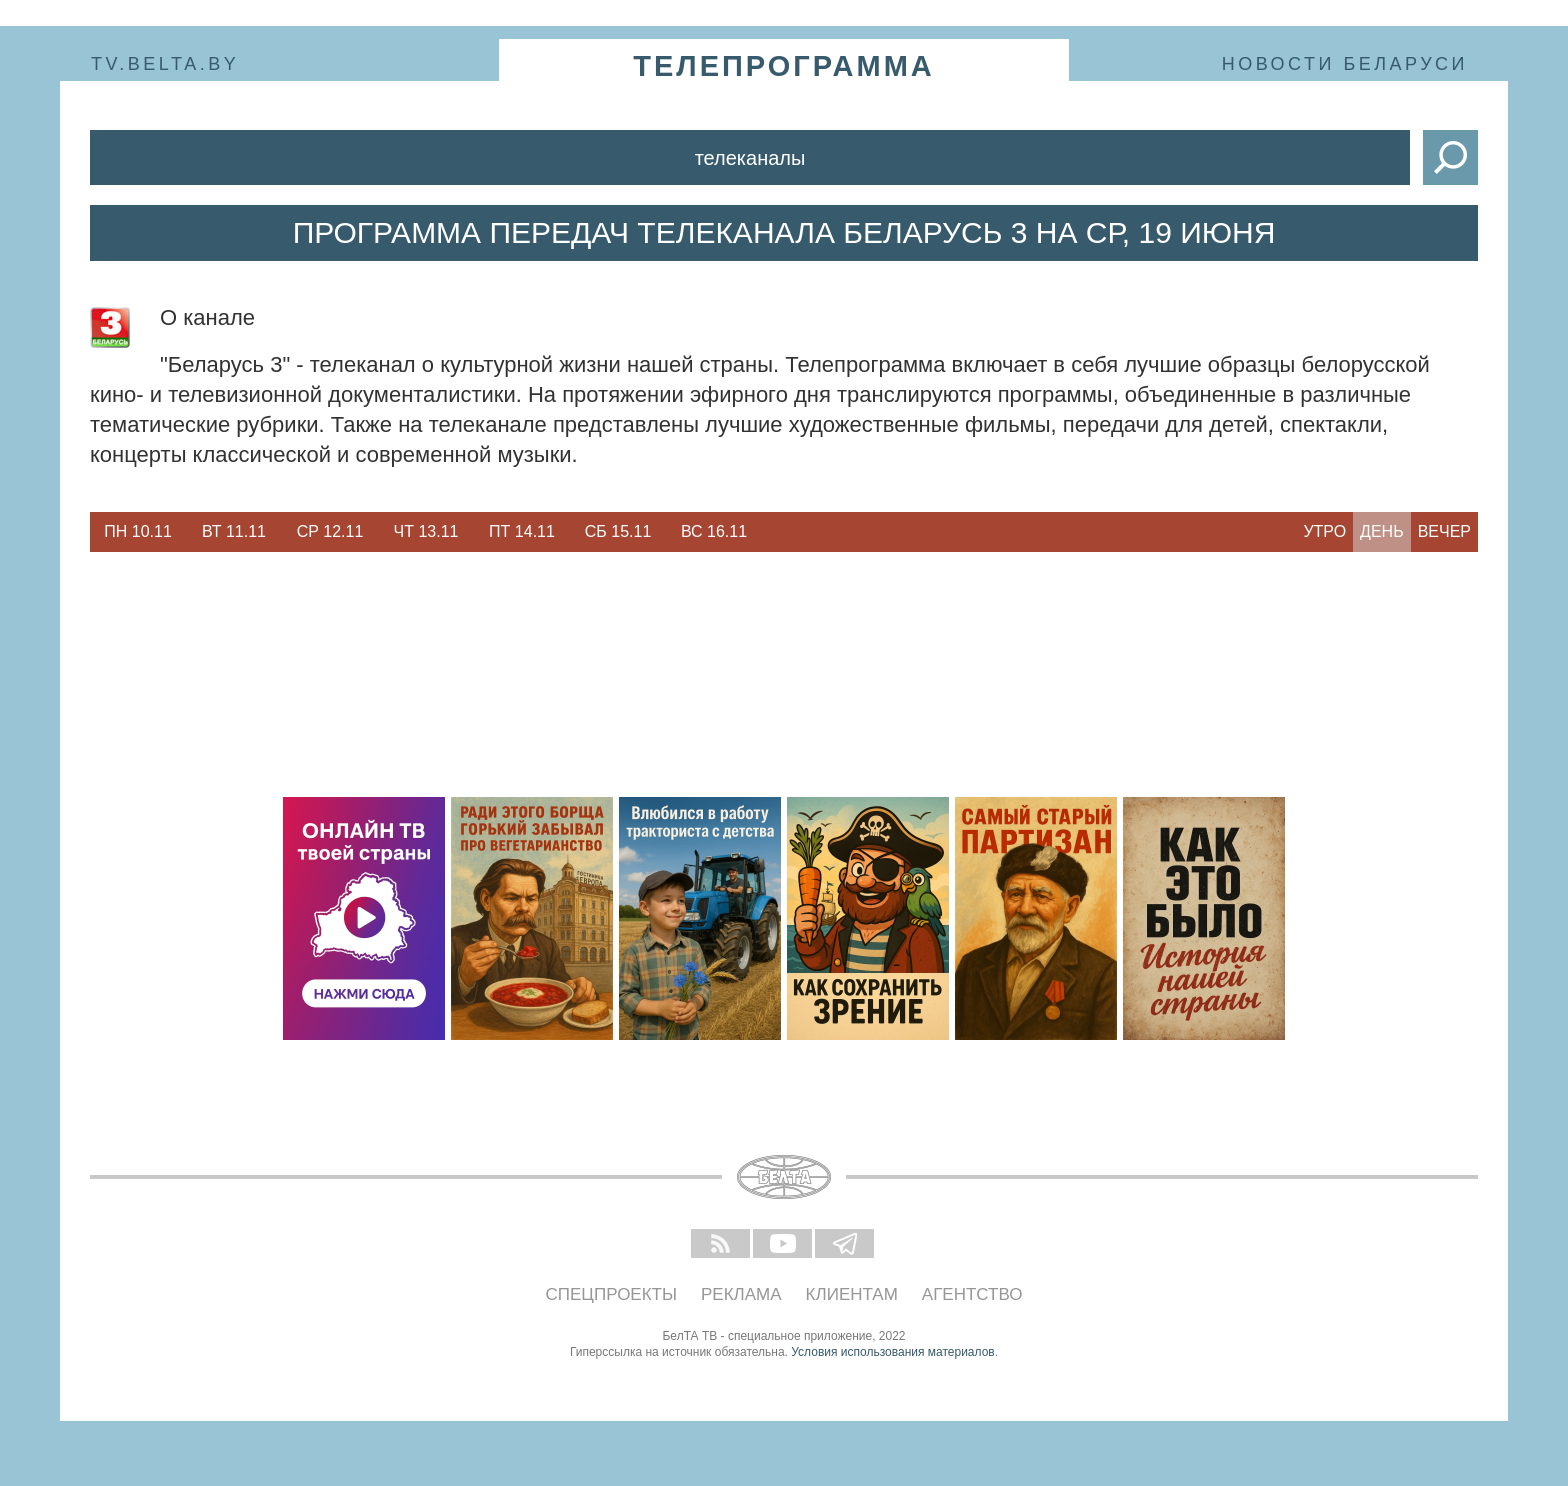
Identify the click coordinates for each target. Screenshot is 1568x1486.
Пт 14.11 (522, 531)
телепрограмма (784, 66)
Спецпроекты (612, 1294)
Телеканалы (750, 158)
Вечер (1444, 531)
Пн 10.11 (138, 531)
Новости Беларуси (1345, 64)
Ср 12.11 (330, 531)
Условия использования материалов (892, 1352)
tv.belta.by (165, 64)
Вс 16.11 (714, 531)
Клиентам (852, 1294)
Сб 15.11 (618, 531)
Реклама (741, 1294)
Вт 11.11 (234, 531)
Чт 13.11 (426, 531)
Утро (1324, 531)
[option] (138, 532)
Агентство (972, 1294)
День (1382, 531)
